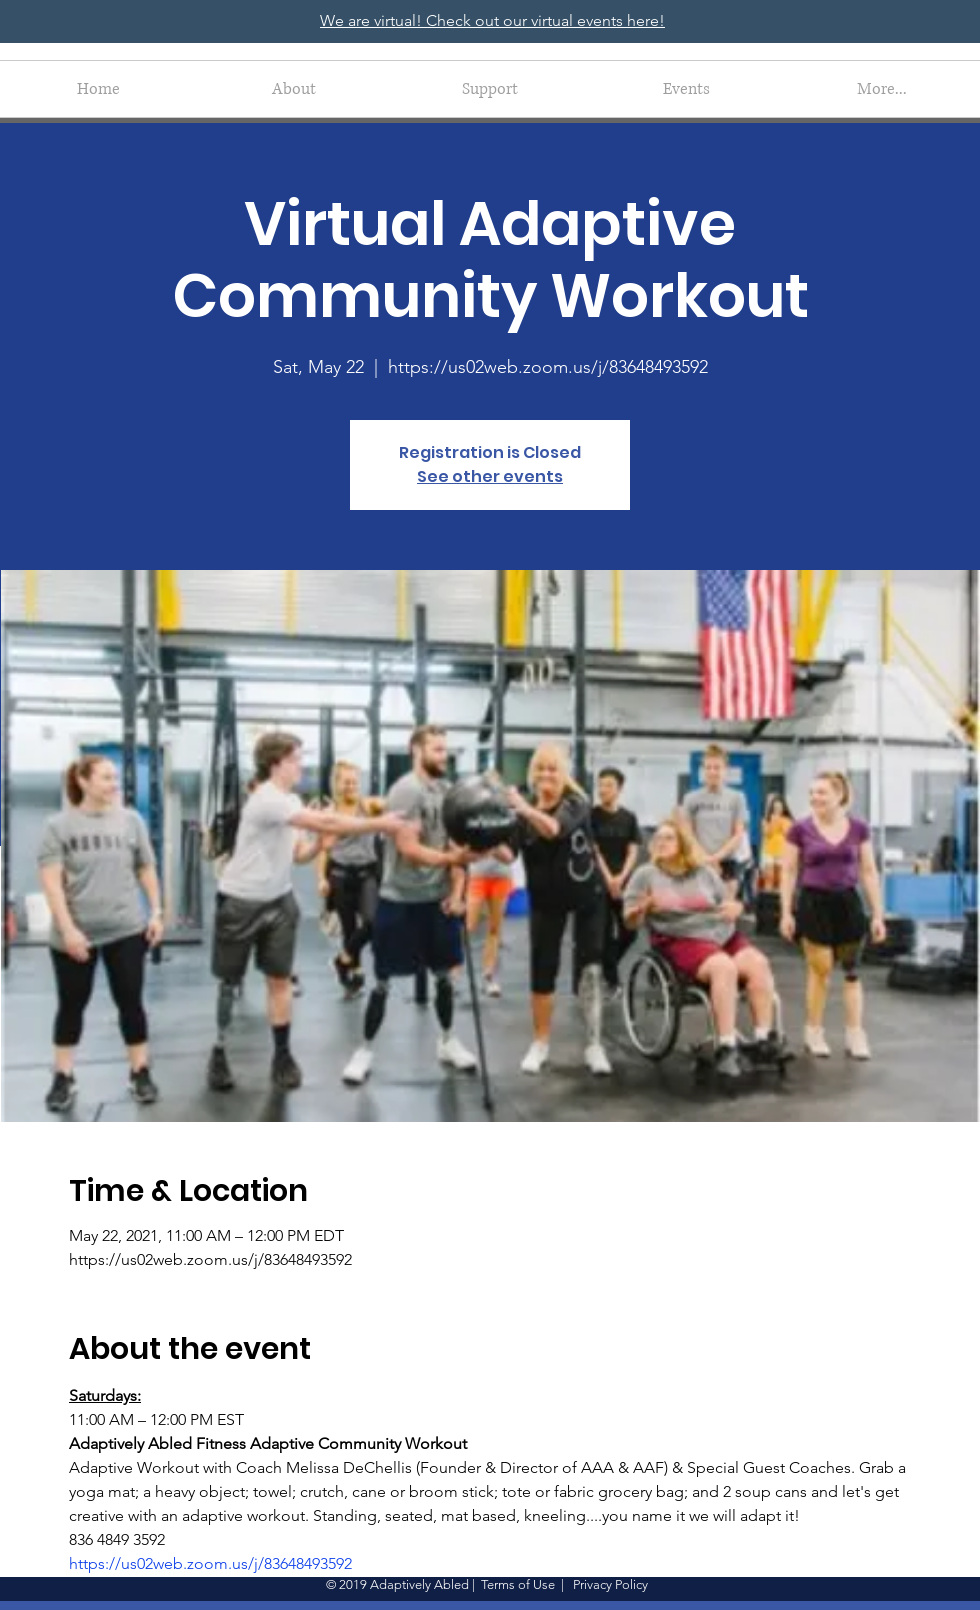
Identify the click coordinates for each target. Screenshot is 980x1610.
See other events (490, 476)
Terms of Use (518, 1584)
